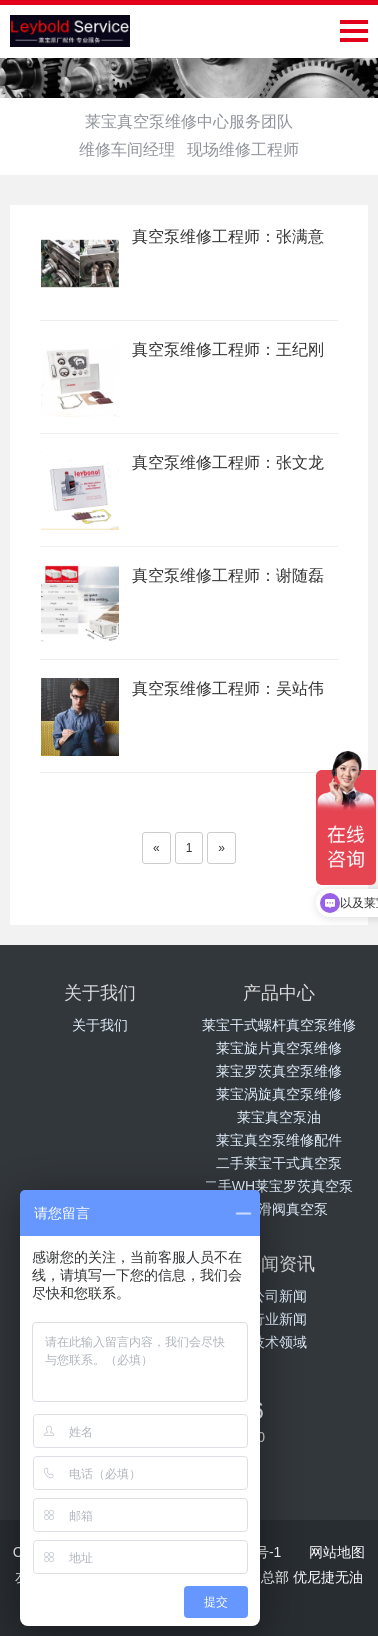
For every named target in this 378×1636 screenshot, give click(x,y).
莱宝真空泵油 (279, 1117)
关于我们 (100, 1025)
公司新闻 (279, 1296)
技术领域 (279, 1342)
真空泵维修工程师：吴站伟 (228, 688)
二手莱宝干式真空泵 (279, 1163)
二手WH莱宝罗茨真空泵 (278, 1186)
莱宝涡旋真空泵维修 (279, 1094)
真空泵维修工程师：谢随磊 (228, 575)
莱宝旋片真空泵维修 (279, 1048)
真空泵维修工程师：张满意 (228, 236)
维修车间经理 (127, 149)
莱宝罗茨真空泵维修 (279, 1071)
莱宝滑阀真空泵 (279, 1209)
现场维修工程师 (243, 149)
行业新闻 (279, 1319)
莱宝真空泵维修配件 (279, 1140)
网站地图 (337, 1552)
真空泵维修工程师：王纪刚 (228, 349)
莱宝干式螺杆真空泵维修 (279, 1025)
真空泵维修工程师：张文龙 (228, 462)
